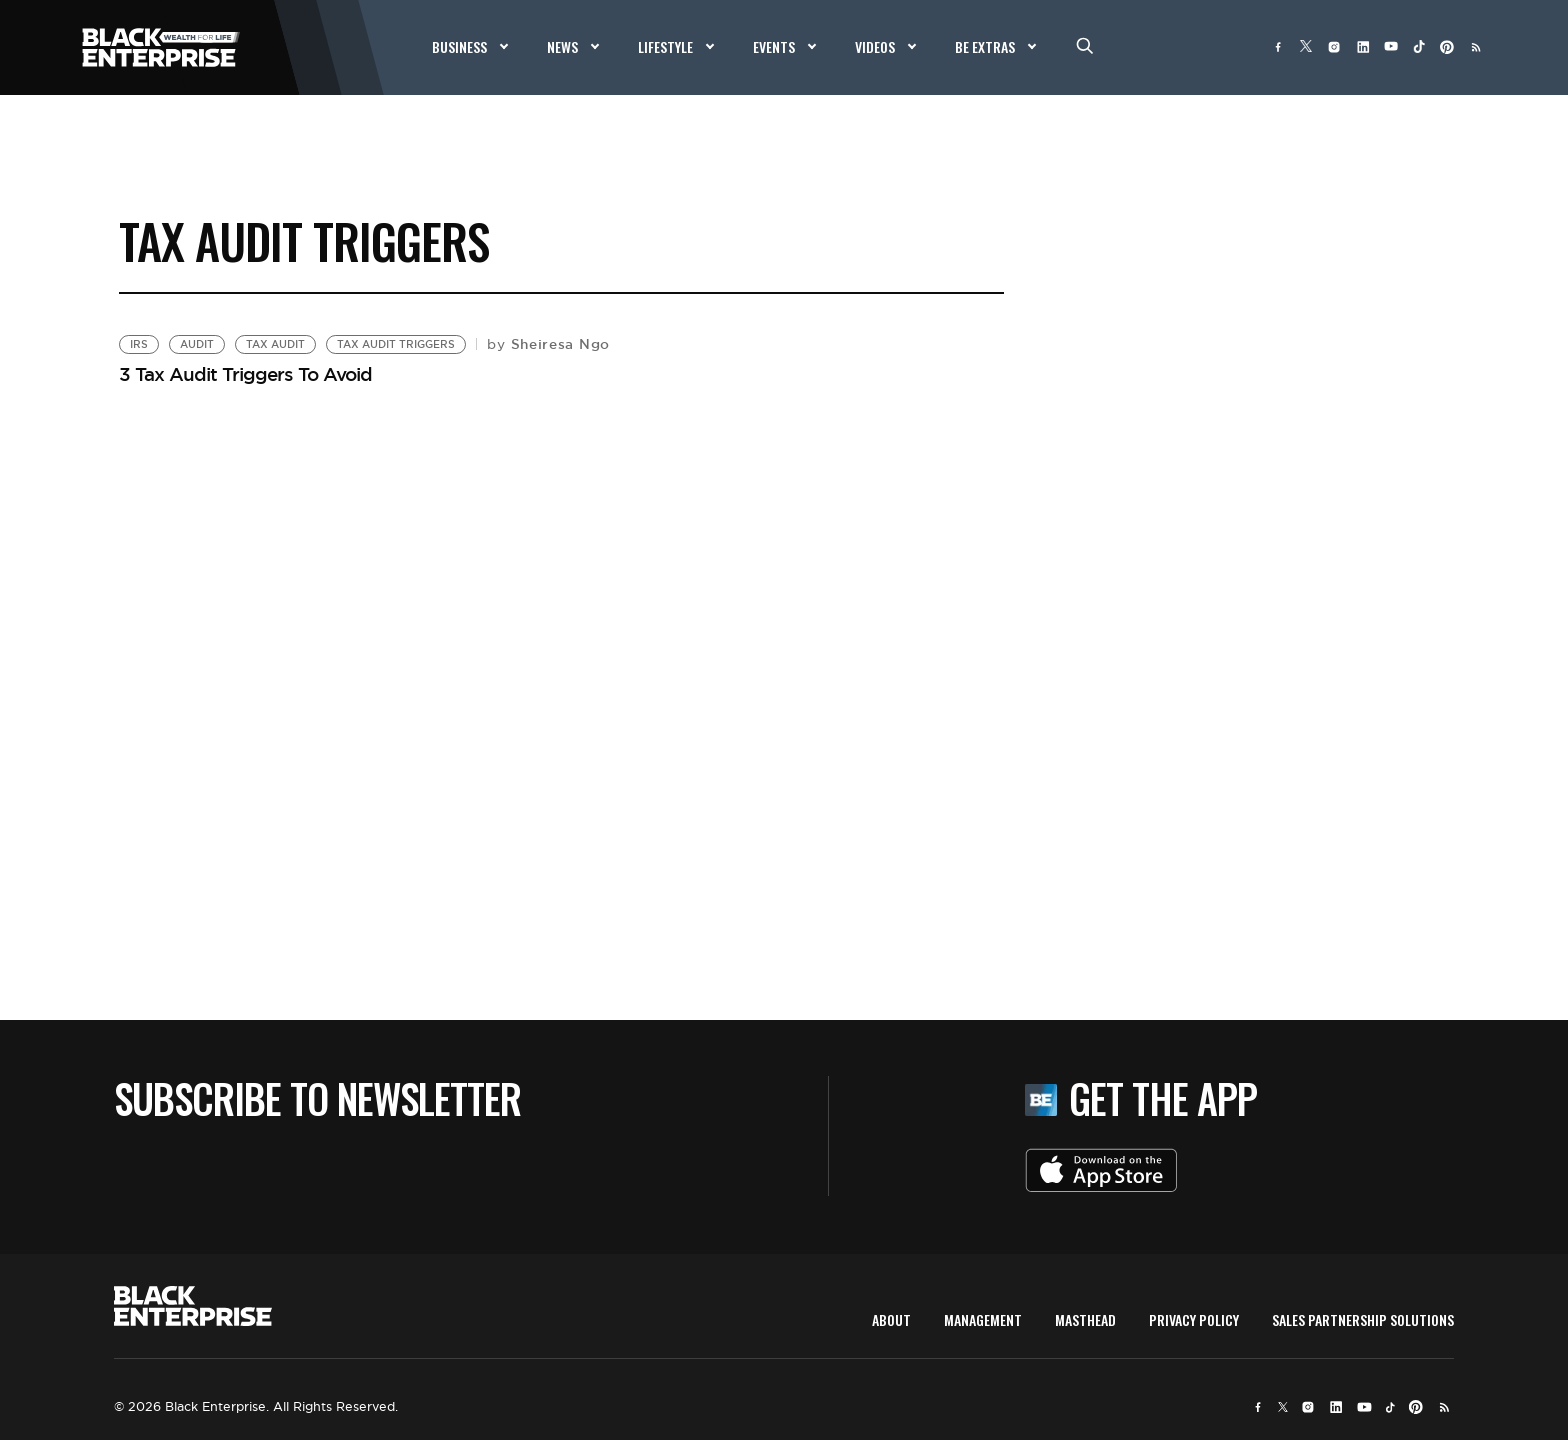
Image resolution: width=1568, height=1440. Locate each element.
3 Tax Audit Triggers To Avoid (245, 374)
